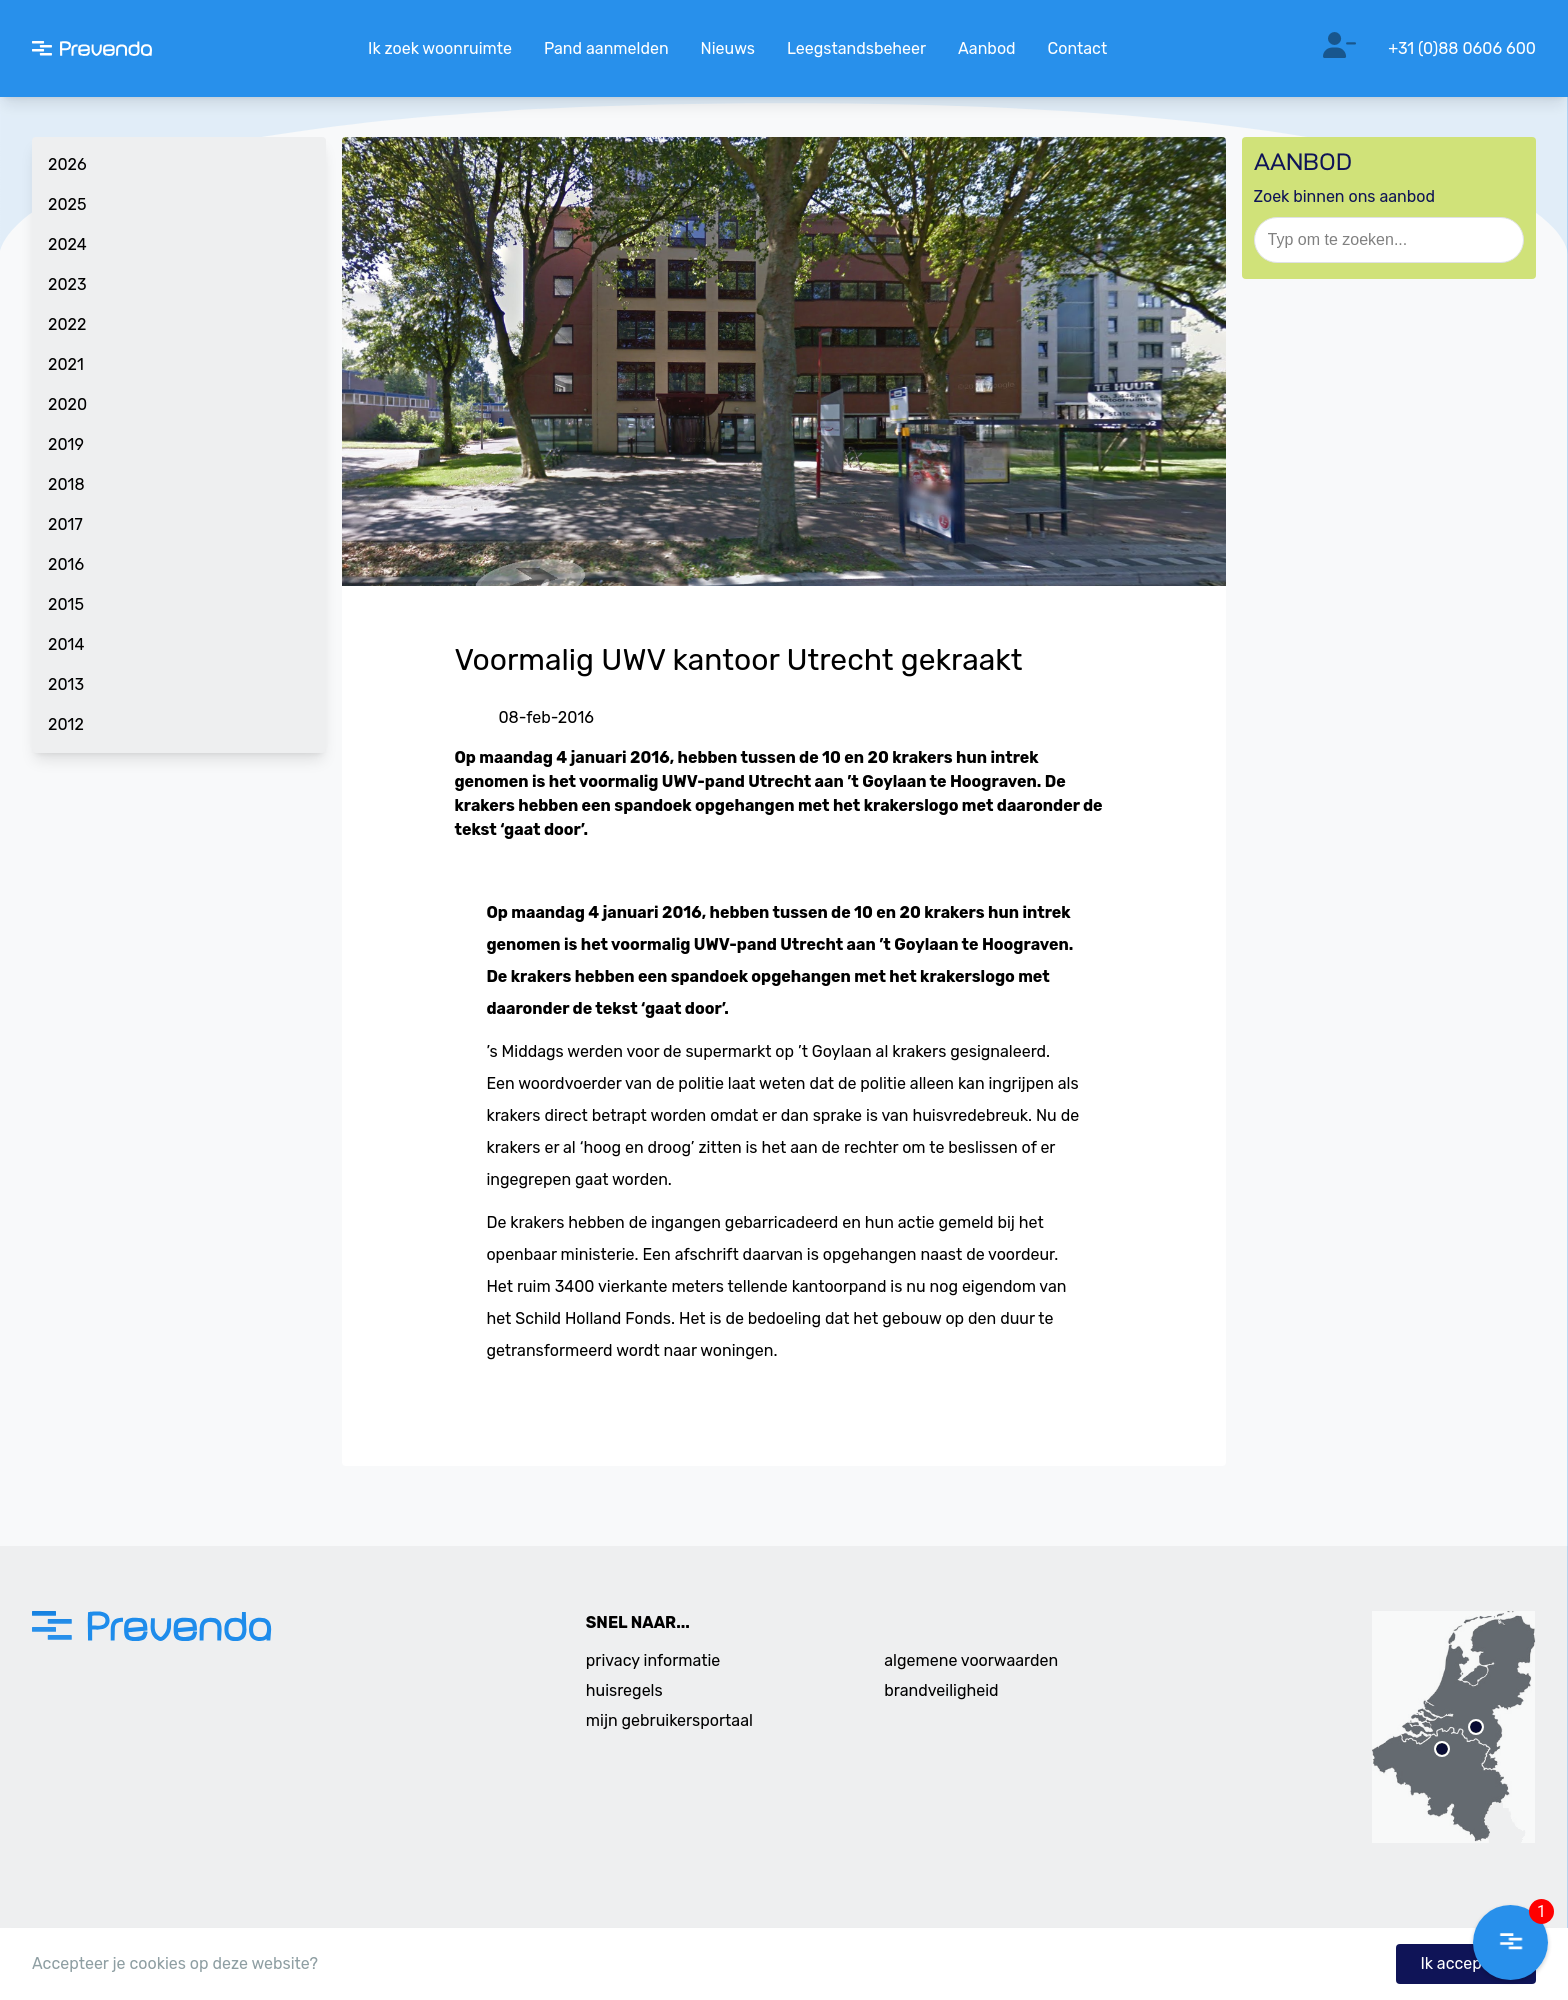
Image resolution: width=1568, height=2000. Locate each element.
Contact (1078, 48)
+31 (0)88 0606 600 (1462, 48)
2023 (67, 284)
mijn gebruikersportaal (669, 1720)
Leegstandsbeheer (856, 48)
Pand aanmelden (606, 48)
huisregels (624, 1690)
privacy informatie (653, 1660)
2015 (66, 604)
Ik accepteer (1466, 1963)
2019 (66, 444)
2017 (65, 524)
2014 (66, 644)
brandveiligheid (941, 1690)
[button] (1510, 1942)
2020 (67, 404)
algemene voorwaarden (971, 1660)
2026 (67, 164)
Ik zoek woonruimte (440, 48)
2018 (66, 484)
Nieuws (728, 48)
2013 (66, 684)
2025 (67, 204)
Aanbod (986, 48)
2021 (66, 364)
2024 (67, 244)
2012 (66, 724)
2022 (67, 324)
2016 (66, 564)
